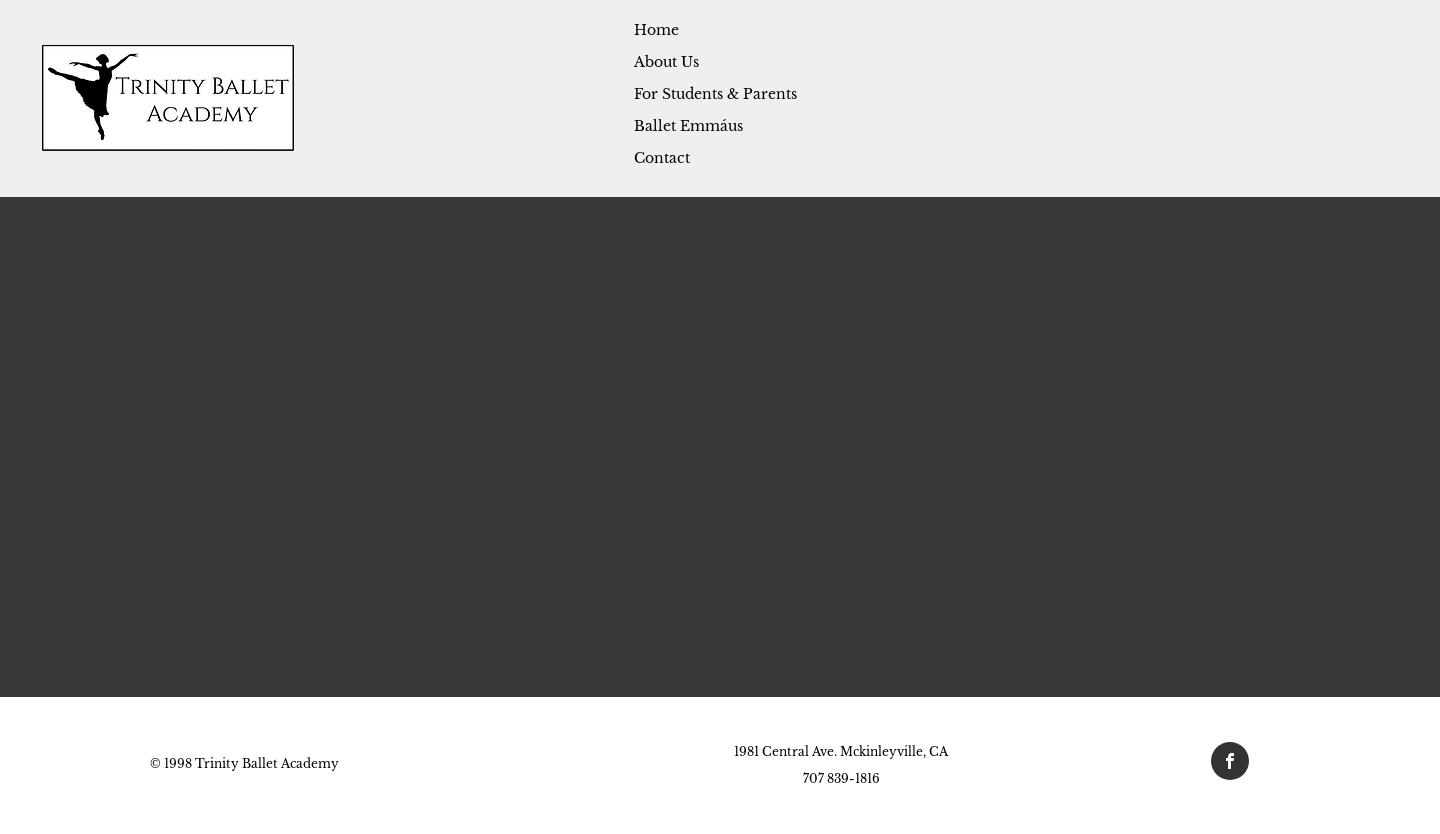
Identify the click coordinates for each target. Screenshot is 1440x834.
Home (656, 30)
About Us (666, 62)
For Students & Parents (715, 94)
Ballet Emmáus (688, 126)
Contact (662, 158)
